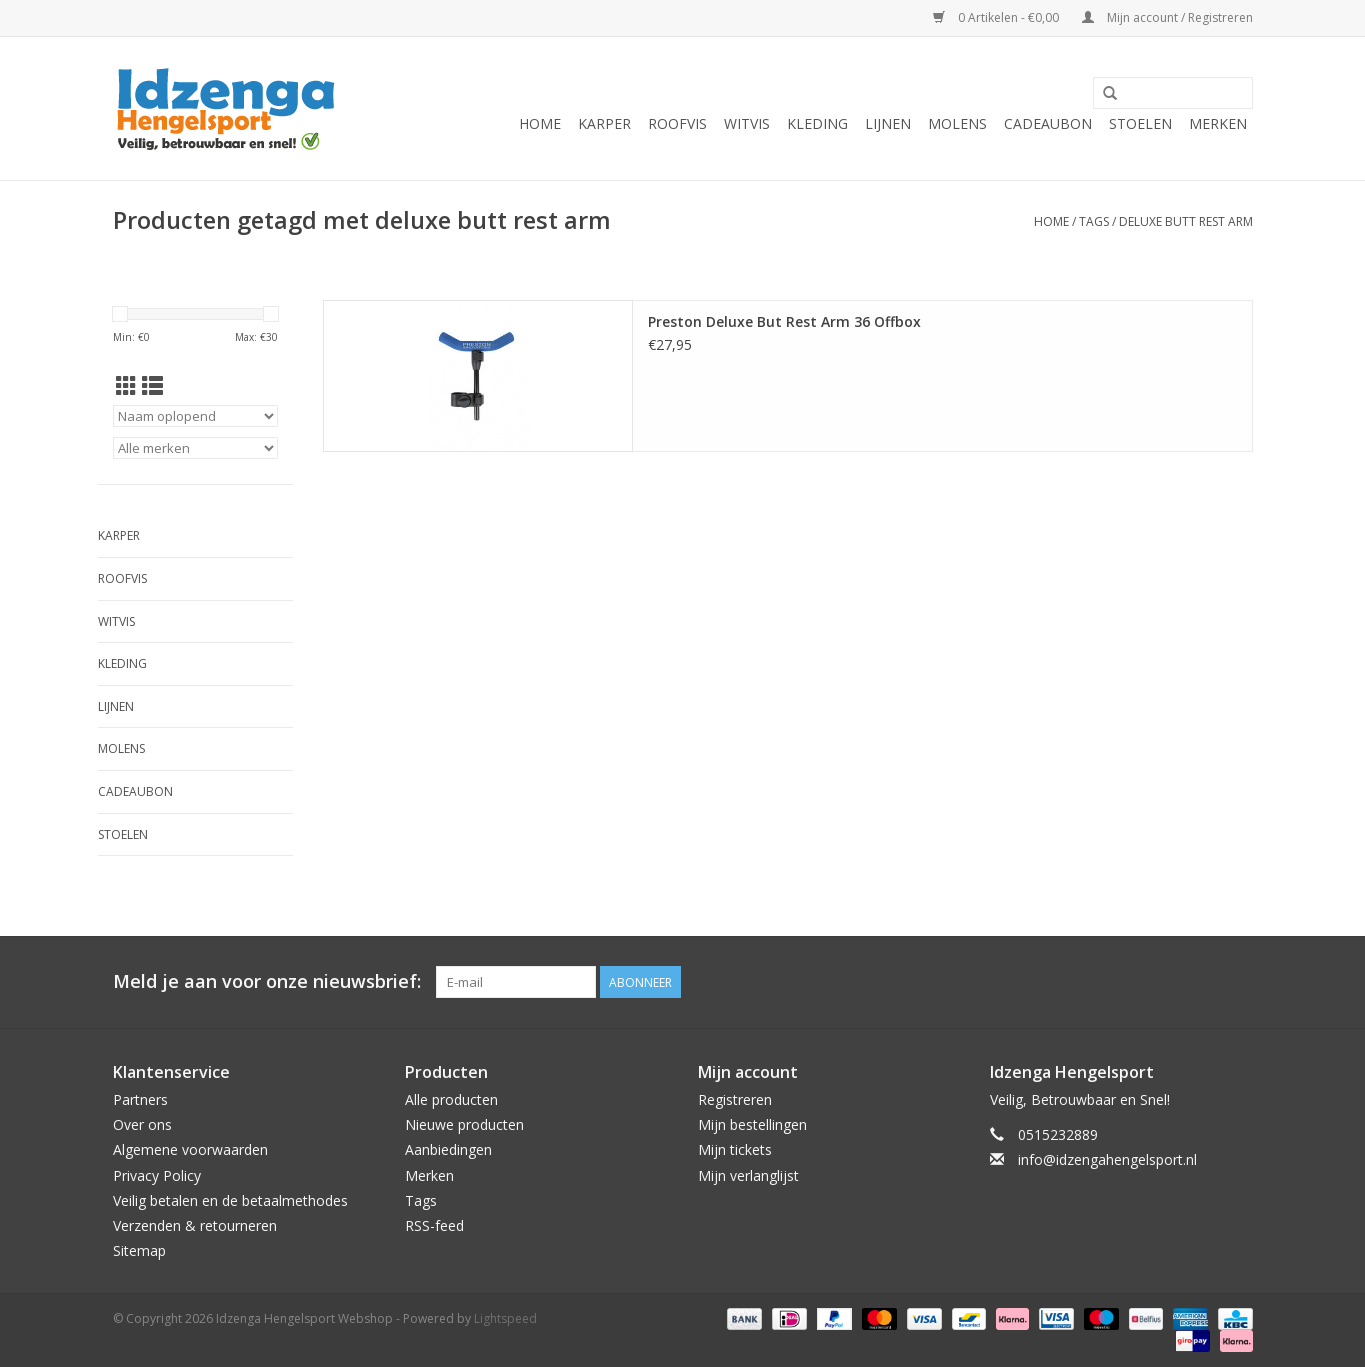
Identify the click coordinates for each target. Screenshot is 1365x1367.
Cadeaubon (1048, 123)
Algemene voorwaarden (190, 1149)
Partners (140, 1099)
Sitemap (139, 1250)
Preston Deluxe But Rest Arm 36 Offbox (784, 321)
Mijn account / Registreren (1167, 17)
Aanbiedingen (448, 1149)
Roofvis (677, 123)
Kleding (817, 123)
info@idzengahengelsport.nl (1107, 1159)
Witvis (747, 123)
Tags (1094, 221)
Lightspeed (505, 1318)
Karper (604, 123)
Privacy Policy (157, 1175)
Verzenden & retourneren (195, 1225)
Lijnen (888, 123)
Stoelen (1140, 123)
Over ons (142, 1124)
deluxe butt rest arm (1186, 221)
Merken (1218, 123)
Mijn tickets (735, 1149)
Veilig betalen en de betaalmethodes (230, 1200)
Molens (957, 123)
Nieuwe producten (464, 1124)
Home (540, 123)
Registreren (735, 1099)
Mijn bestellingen (752, 1124)
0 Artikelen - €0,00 (997, 17)
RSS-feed (434, 1225)
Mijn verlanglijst (748, 1175)
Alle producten (451, 1099)
